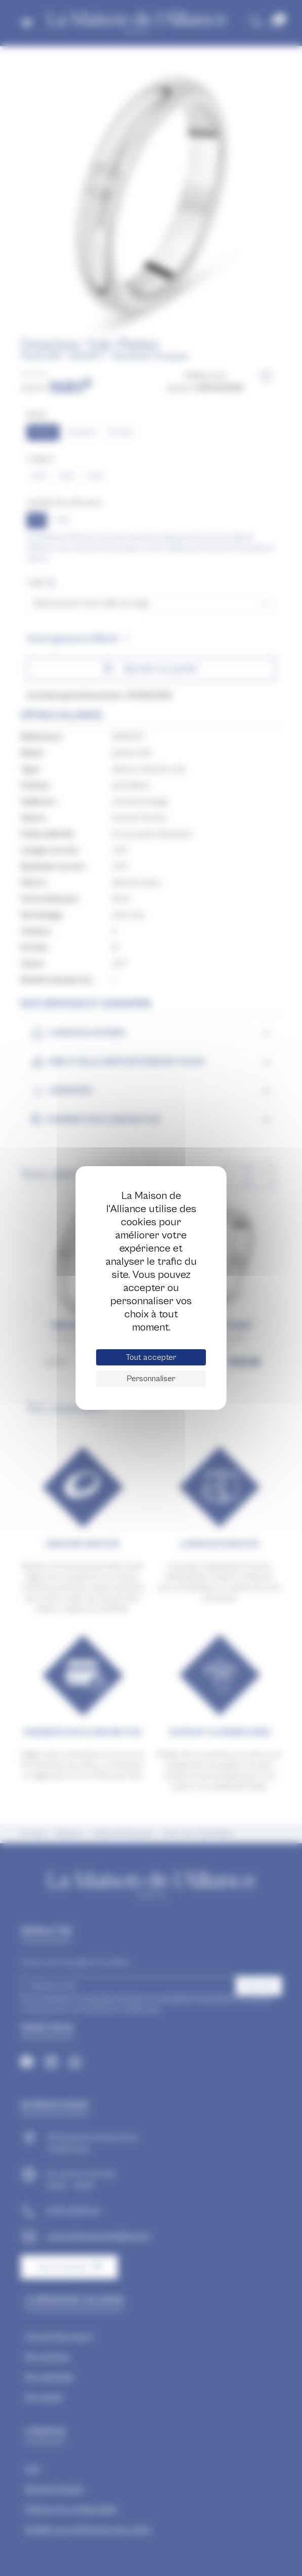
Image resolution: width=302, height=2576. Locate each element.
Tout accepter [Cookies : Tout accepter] (151, 1357)
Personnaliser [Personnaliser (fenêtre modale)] (151, 1378)
